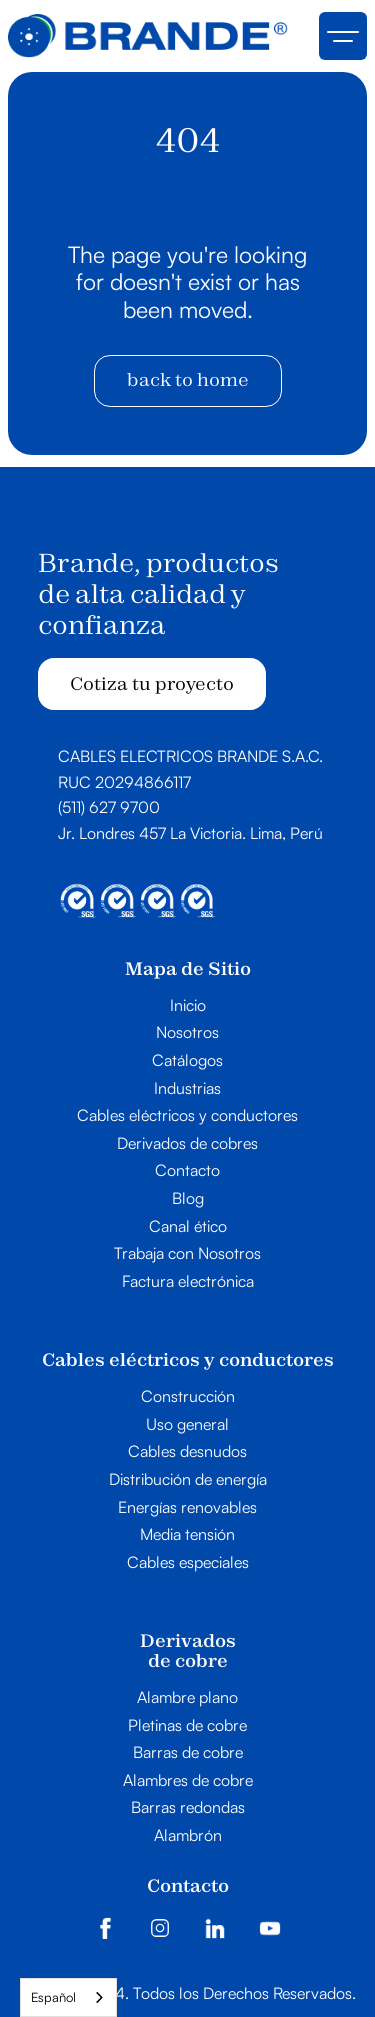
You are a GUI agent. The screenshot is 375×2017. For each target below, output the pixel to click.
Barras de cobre (188, 1753)
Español (53, 1997)
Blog (188, 1199)
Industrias (187, 1089)
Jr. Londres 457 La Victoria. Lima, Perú (190, 833)
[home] (148, 36)
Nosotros (187, 1033)
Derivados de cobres (187, 1144)
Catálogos (187, 1061)
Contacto (187, 1171)
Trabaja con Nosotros (187, 1254)
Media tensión (187, 1535)
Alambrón (188, 1836)
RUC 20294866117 (124, 782)
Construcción (188, 1397)
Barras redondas (188, 1808)
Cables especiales (188, 1563)
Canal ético (188, 1227)
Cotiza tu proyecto (152, 683)
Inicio (188, 1006)
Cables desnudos (187, 1452)
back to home (188, 379)
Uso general (187, 1425)
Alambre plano (187, 1698)
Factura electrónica (188, 1282)
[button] (343, 36)
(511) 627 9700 (109, 807)
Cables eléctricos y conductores (187, 1116)
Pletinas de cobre (187, 1726)
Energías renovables (187, 1508)
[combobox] (68, 1997)
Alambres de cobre (188, 1781)
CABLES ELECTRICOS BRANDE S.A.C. (190, 756)
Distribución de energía (188, 1480)
